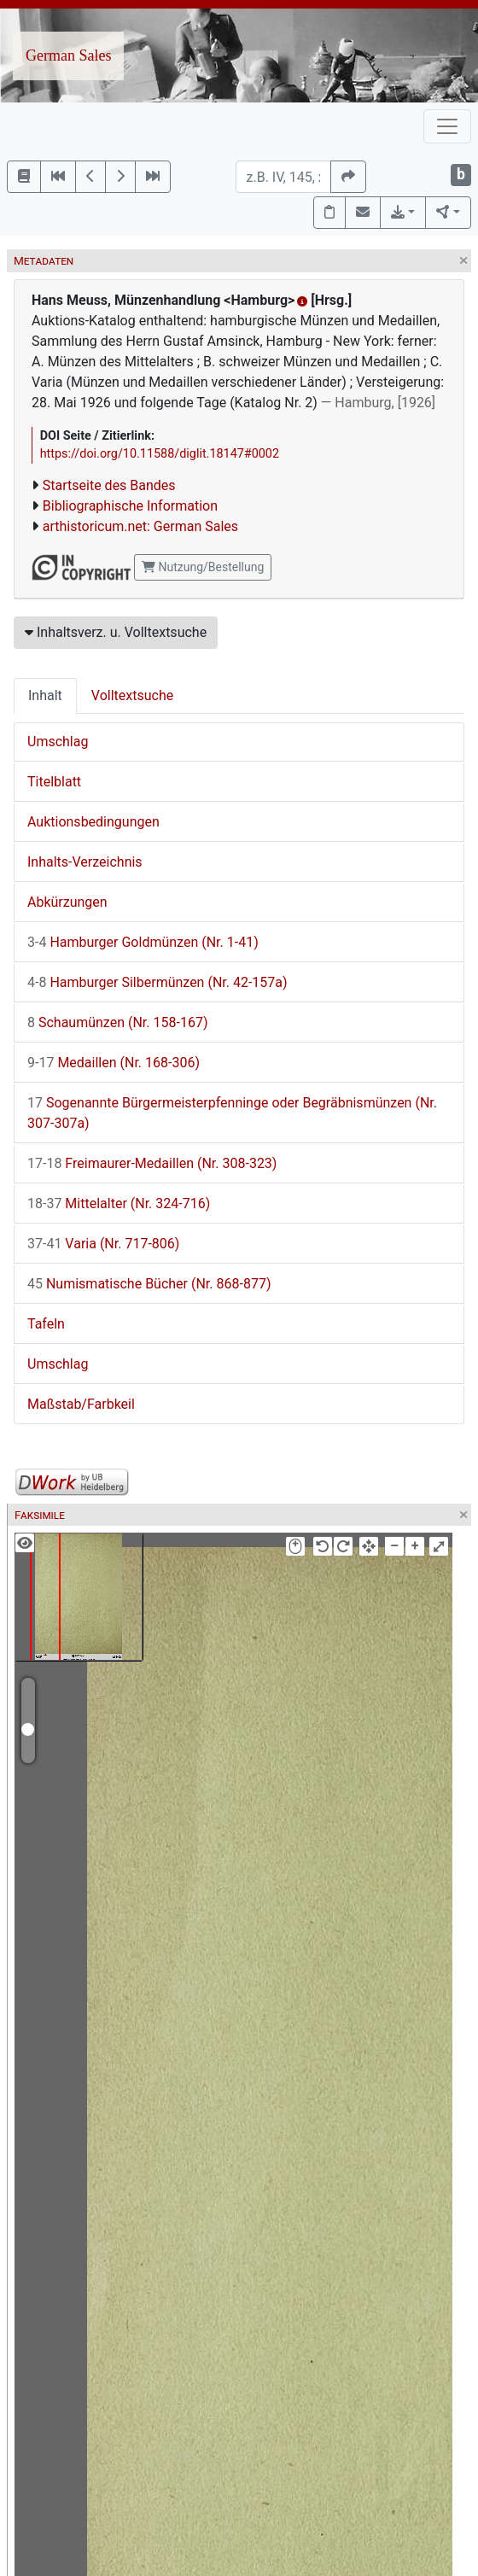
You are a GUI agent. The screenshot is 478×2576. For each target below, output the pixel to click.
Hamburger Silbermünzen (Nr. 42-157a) (157, 982)
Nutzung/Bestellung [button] (203, 567)
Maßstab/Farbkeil (81, 1404)
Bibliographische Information (130, 506)
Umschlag (57, 741)
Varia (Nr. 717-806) (103, 1243)
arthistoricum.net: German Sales (140, 526)
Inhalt (45, 695)
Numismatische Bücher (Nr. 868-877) (149, 1284)
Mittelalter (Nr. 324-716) (118, 1203)
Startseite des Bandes (109, 485)
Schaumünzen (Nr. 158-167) (117, 1022)
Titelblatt (54, 782)
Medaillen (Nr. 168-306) (113, 1062)
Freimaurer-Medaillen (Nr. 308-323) (152, 1163)
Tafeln (46, 1324)
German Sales (68, 55)
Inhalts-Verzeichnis (85, 862)
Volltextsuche (132, 695)
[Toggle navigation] (447, 126)
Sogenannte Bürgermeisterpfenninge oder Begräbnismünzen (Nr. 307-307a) (232, 1113)
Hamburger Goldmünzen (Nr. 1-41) (143, 942)
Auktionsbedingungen (93, 822)
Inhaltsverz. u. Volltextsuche (116, 632)
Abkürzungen (67, 902)
